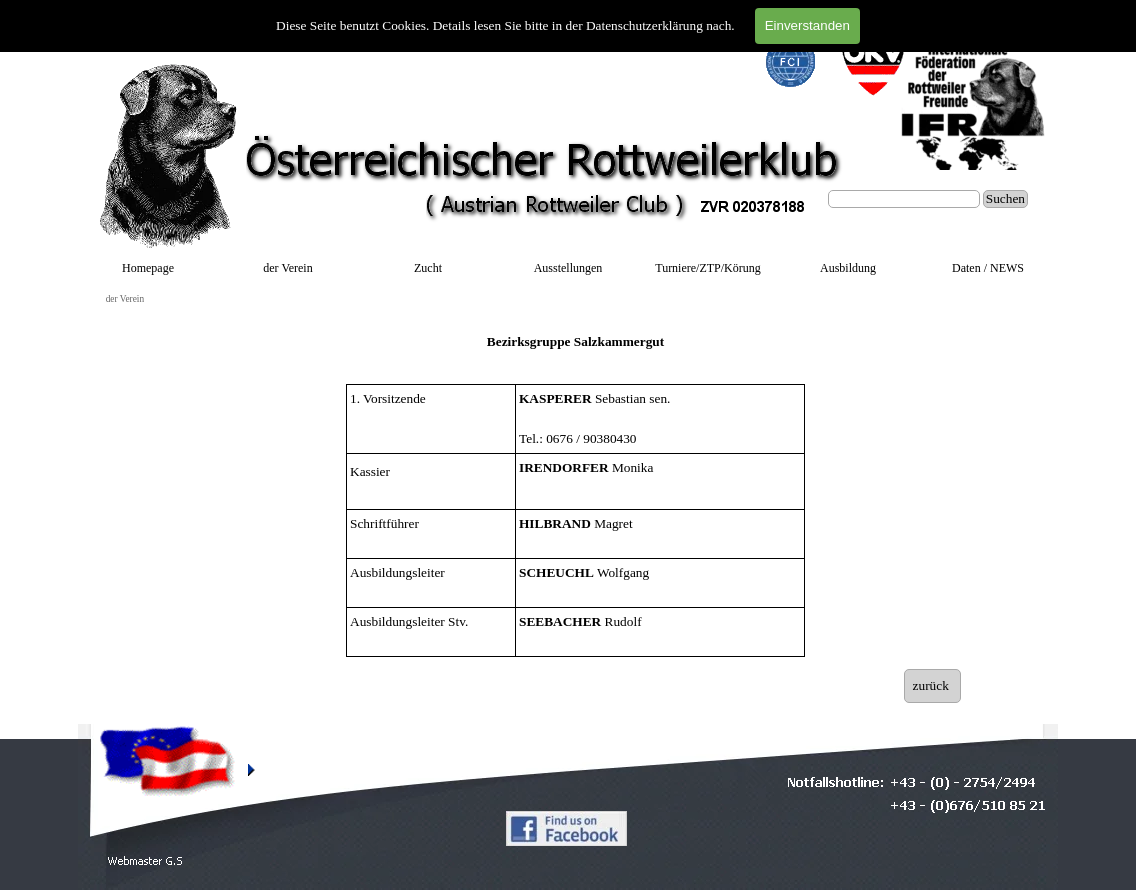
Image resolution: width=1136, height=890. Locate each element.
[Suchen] (904, 199)
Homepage (148, 268)
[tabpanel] (576, 342)
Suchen (1005, 198)
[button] (145, 861)
